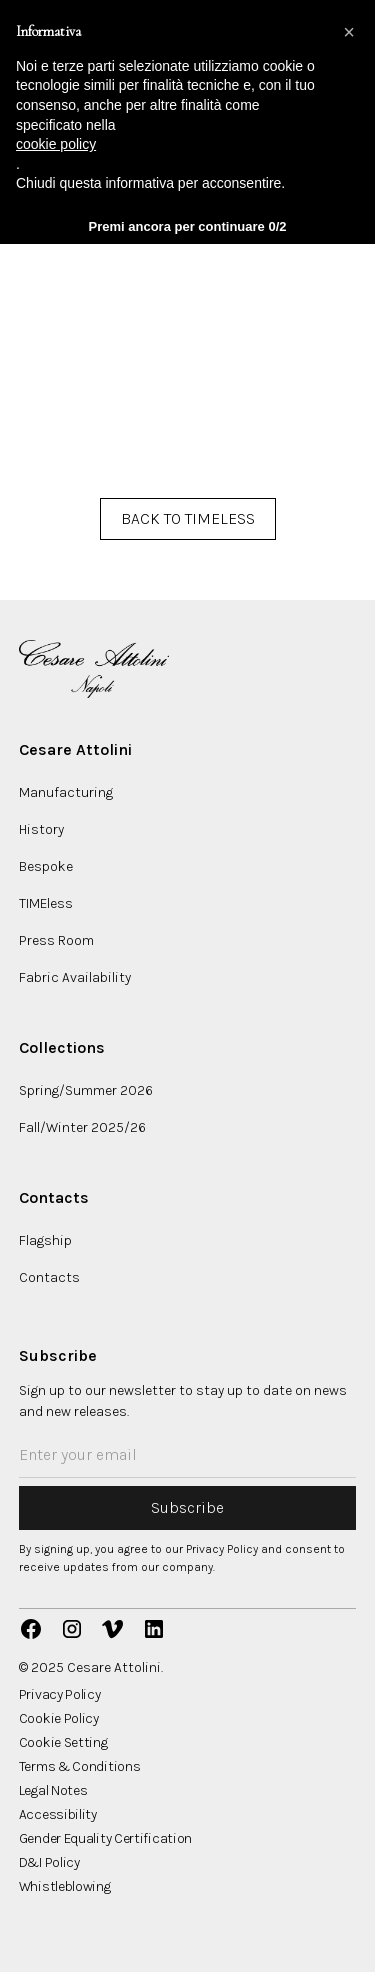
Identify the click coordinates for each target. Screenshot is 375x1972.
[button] (349, 32)
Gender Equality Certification (105, 1839)
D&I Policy (49, 1863)
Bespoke (46, 866)
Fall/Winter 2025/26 (82, 1127)
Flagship (45, 1240)
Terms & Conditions (80, 1767)
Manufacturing (66, 792)
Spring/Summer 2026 (86, 1090)
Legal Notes (53, 1791)
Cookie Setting (63, 1743)
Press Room (56, 940)
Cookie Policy (59, 1719)
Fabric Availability (75, 977)
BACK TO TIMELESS (188, 518)
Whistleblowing (65, 1887)
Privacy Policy (60, 1695)
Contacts (49, 1277)
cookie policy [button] (56, 144)
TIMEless (46, 903)
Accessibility (58, 1815)
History (41, 829)
